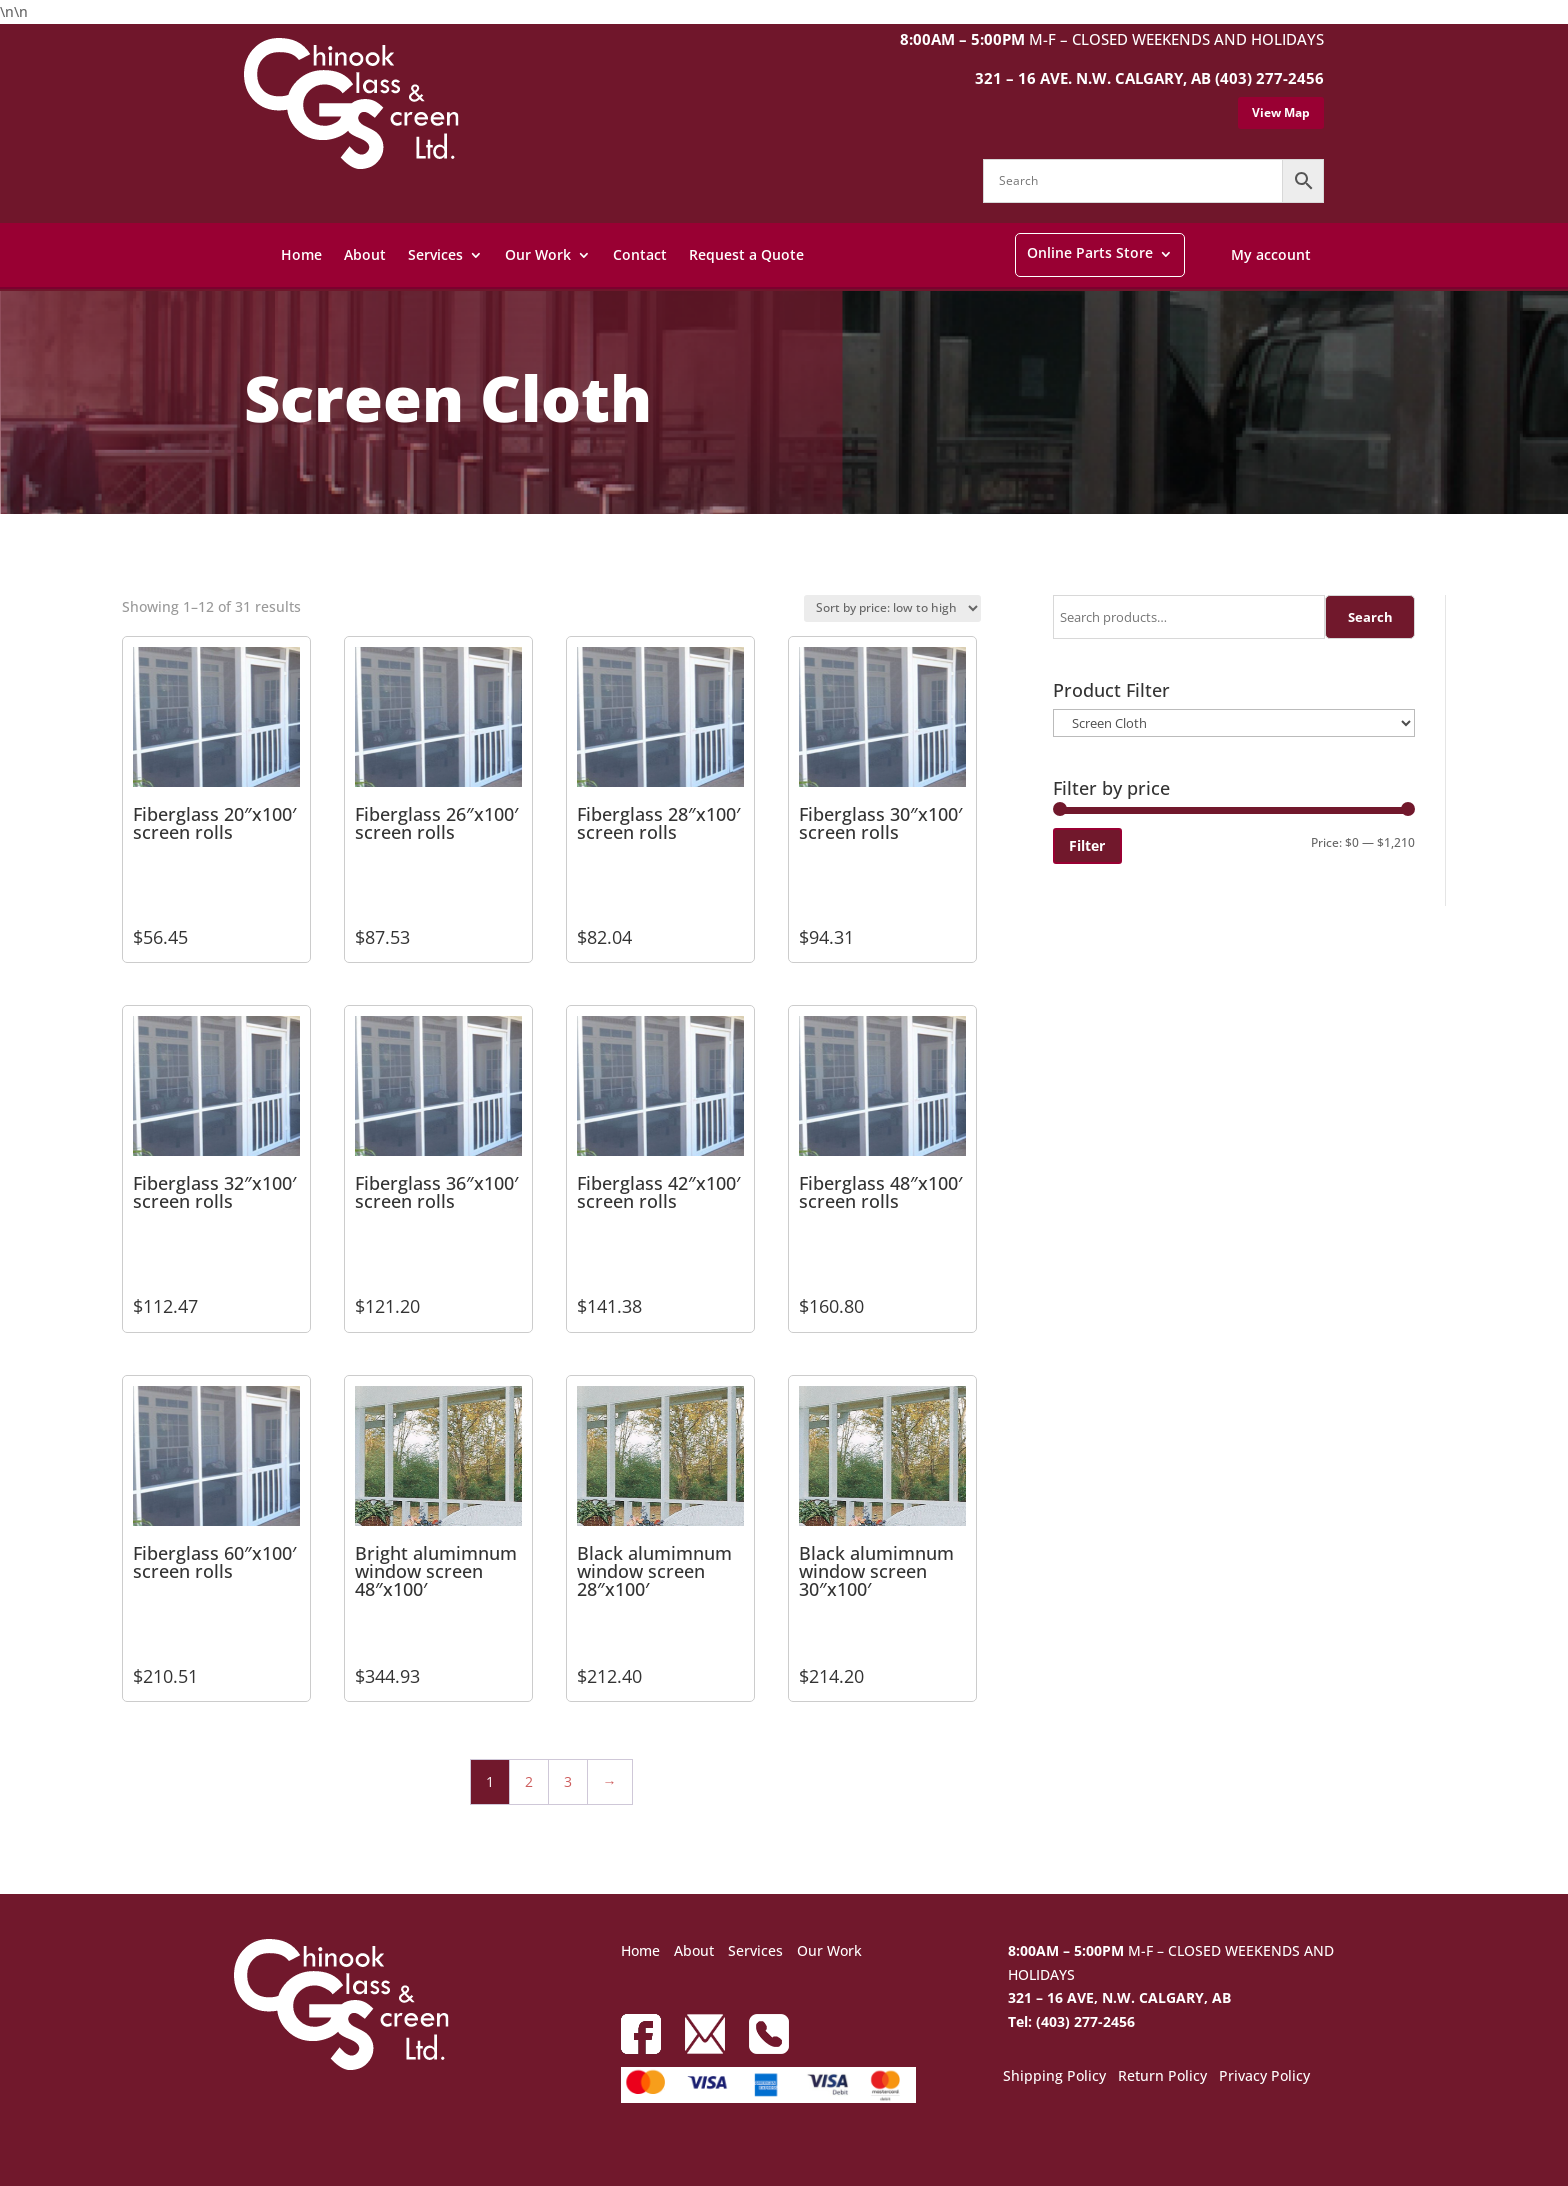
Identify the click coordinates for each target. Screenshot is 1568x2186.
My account (1271, 254)
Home (301, 254)
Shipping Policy (1054, 2077)
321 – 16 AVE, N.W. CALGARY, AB (1119, 1997)
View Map (1281, 112)
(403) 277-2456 (1269, 78)
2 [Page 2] (529, 1781)
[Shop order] (892, 608)
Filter (1087, 845)
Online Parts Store (1090, 252)
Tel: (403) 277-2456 (1071, 2021)
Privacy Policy (1264, 2077)
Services (435, 254)
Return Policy (1162, 2077)
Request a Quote (746, 254)
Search (1370, 617)
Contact (640, 254)
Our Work (538, 254)
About (365, 254)
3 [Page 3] (568, 1781)
